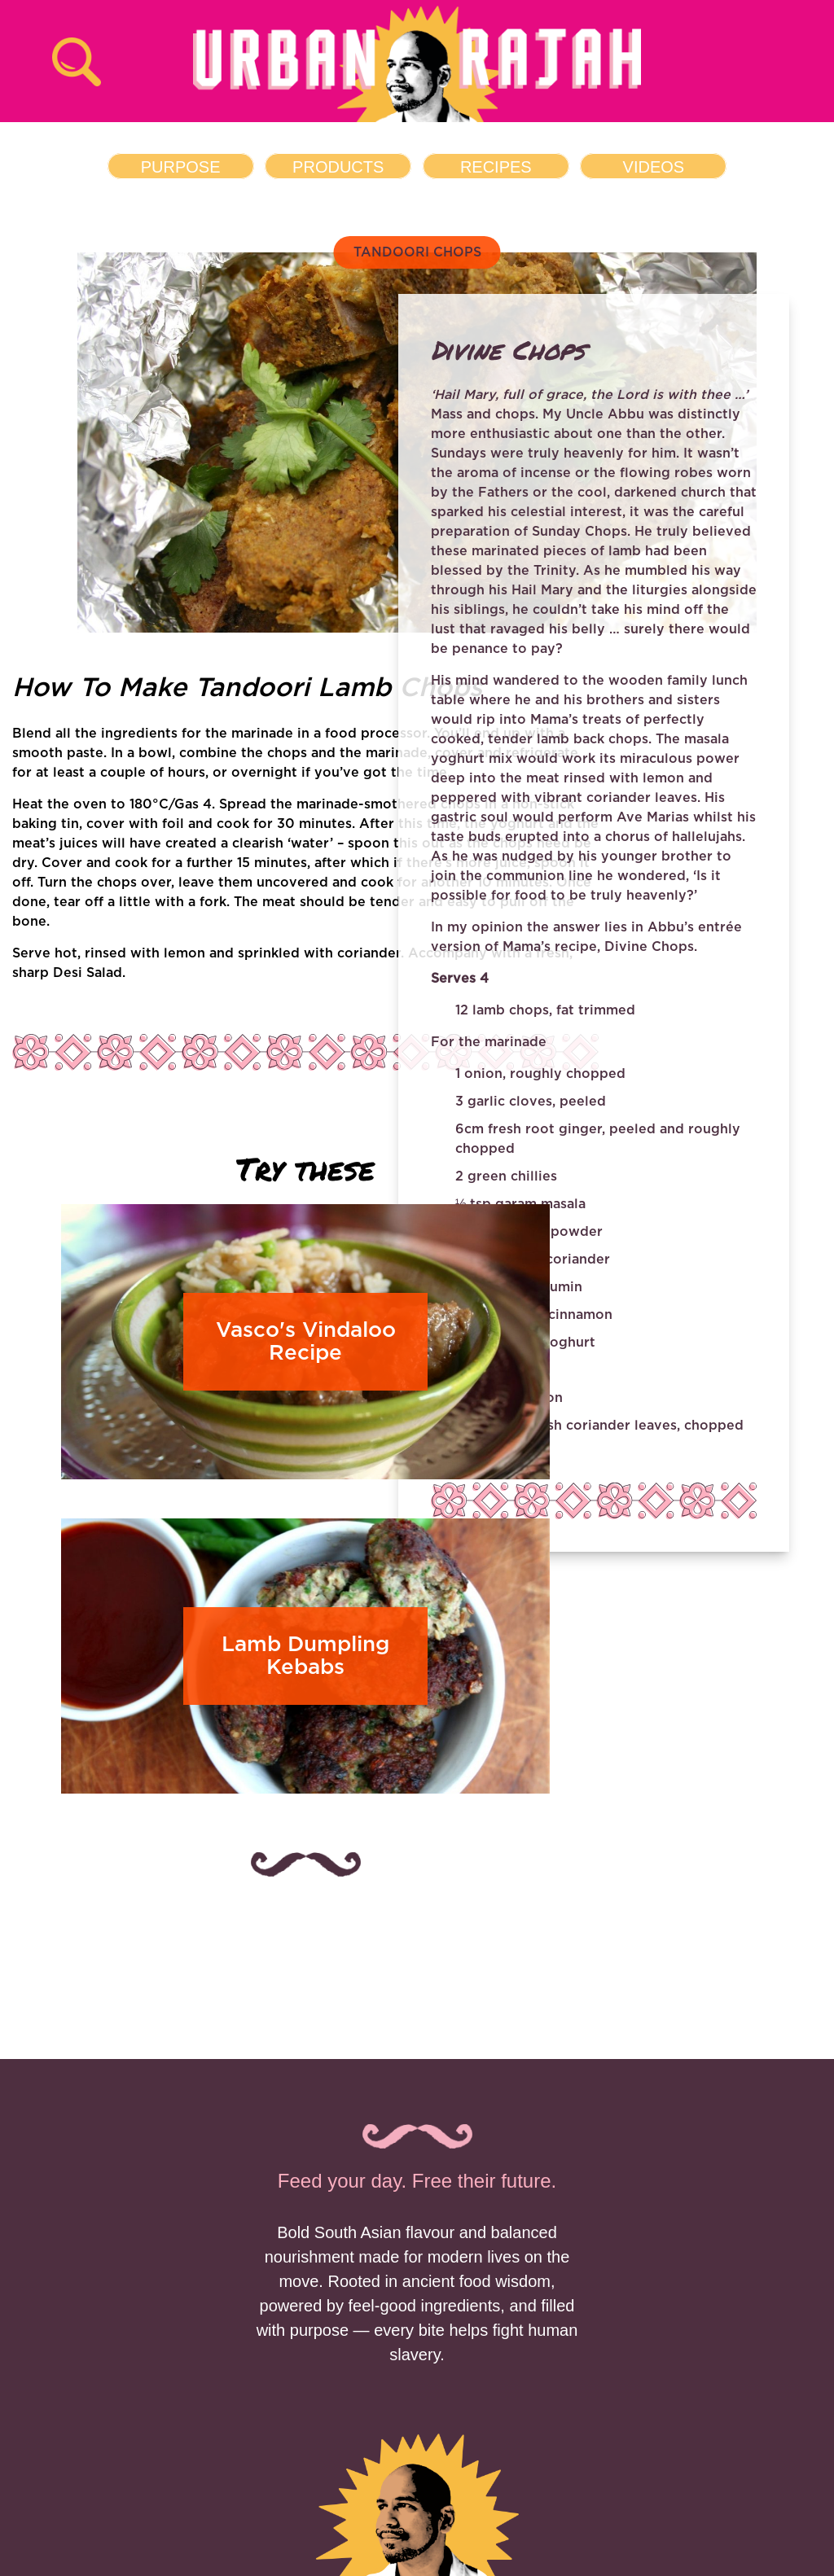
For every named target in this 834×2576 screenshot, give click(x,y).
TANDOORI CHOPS (417, 252)
